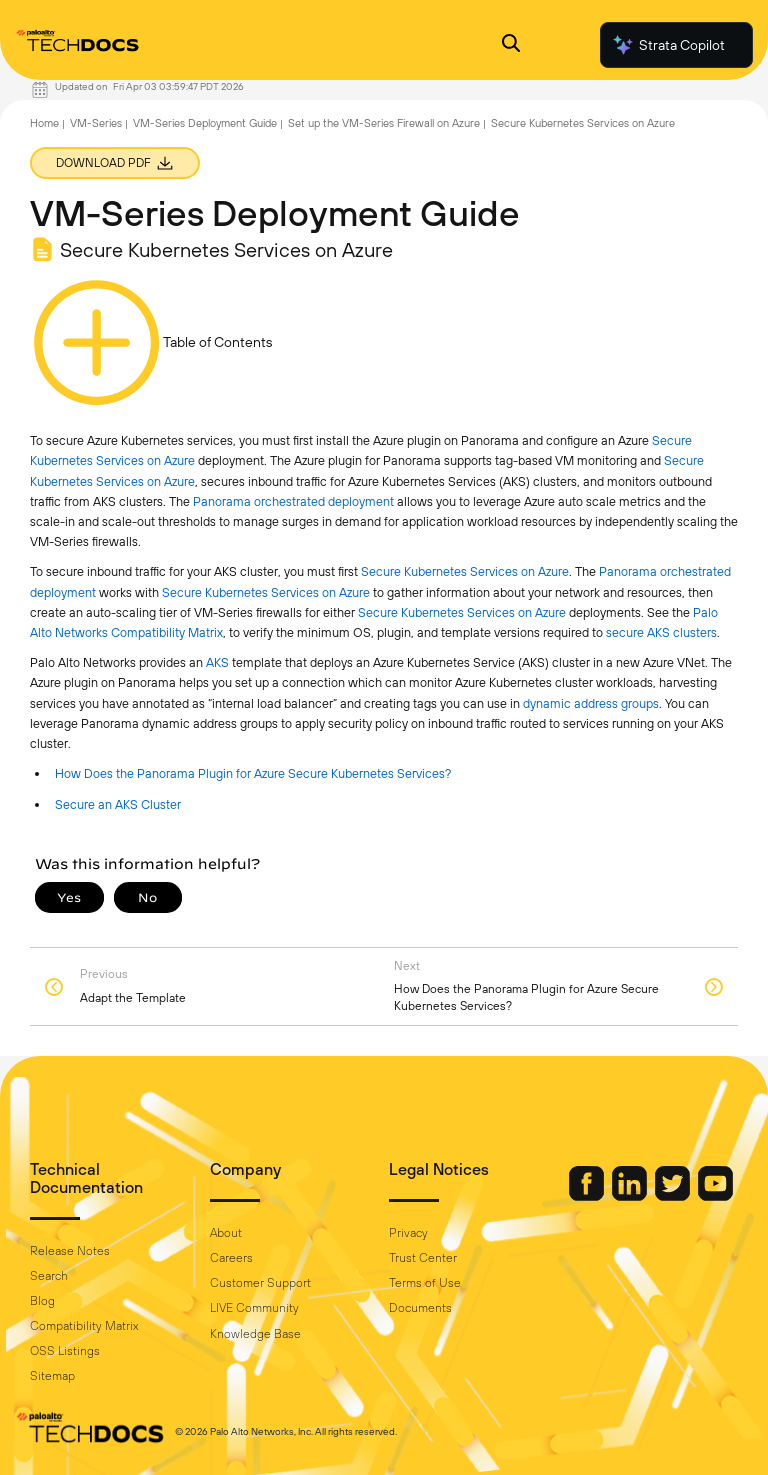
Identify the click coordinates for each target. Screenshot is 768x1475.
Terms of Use (425, 1283)
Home (44, 123)
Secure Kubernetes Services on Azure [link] (465, 571)
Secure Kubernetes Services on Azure (583, 123)
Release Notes (70, 1251)
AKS (217, 662)
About (226, 1233)
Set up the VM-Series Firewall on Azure (384, 123)
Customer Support (260, 1283)
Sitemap (52, 1376)
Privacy (408, 1233)
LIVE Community (254, 1308)
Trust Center (423, 1258)
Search (49, 1276)
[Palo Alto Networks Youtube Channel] (715, 1196)
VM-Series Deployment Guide (205, 123)
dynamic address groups (591, 703)
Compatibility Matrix (84, 1326)
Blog (42, 1301)
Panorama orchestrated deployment (293, 501)
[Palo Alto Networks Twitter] (674, 1196)
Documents (420, 1308)
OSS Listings (65, 1351)
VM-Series (96, 123)
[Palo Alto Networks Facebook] (588, 1196)
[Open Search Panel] (511, 45)
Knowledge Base (255, 1334)
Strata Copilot (668, 45)
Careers (231, 1258)
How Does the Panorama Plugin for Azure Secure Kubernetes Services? (253, 773)
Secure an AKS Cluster (118, 804)
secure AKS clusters (661, 632)
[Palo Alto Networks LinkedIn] (631, 1196)
